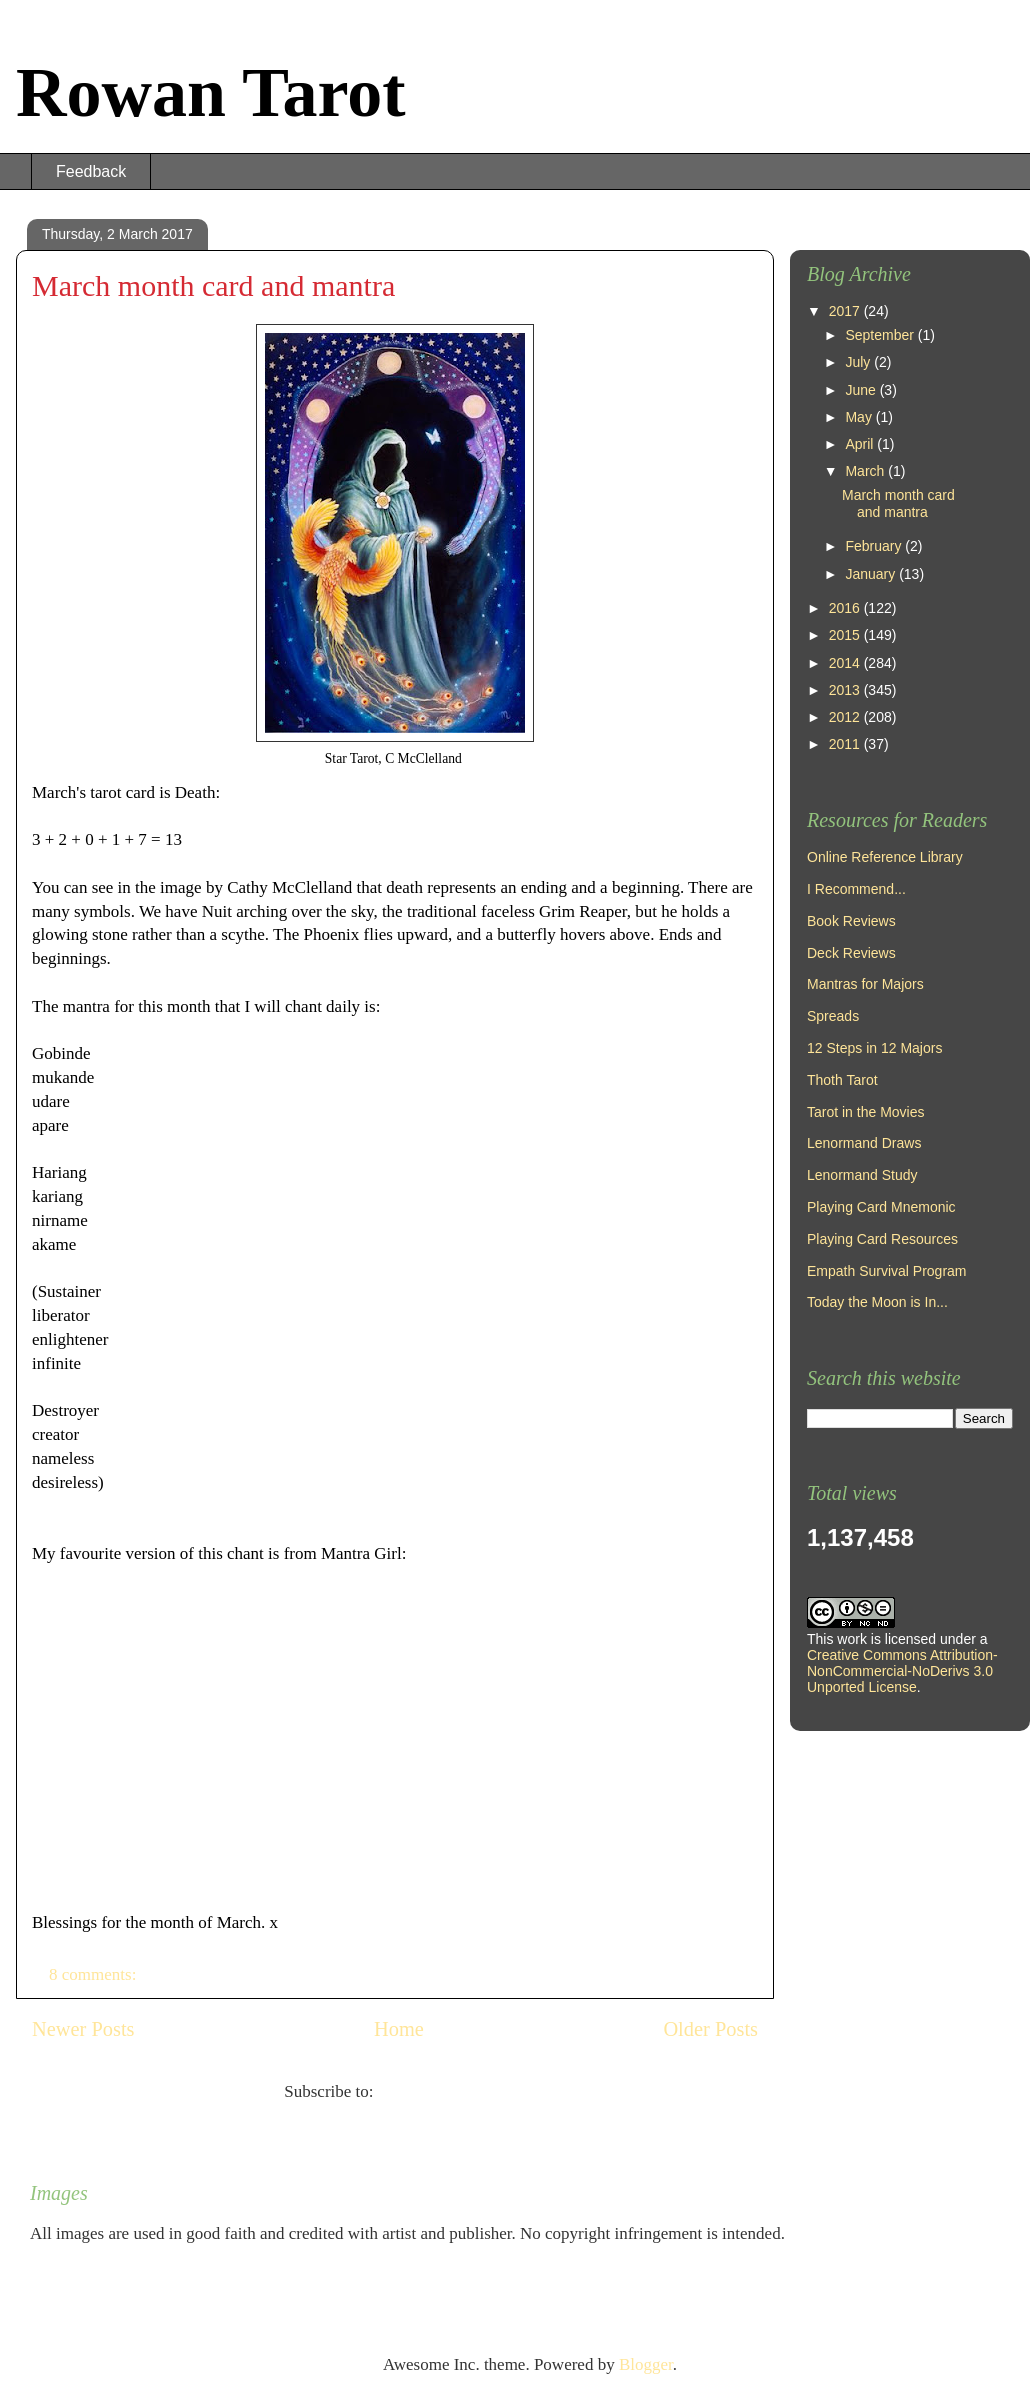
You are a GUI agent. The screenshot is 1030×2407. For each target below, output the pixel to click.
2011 (846, 744)
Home (399, 2029)
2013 (846, 690)
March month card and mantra (213, 285)
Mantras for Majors (865, 984)
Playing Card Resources (882, 1239)
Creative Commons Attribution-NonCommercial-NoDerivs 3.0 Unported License (902, 1671)
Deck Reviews (851, 953)
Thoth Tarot (842, 1080)
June (862, 390)
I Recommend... (856, 889)
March (866, 471)
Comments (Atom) (442, 2091)
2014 (846, 663)
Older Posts (710, 2029)
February (875, 546)
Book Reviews (851, 921)
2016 (846, 608)
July (859, 362)
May (860, 417)
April (861, 444)
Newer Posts (83, 2029)
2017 (846, 311)
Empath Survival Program (887, 1271)
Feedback (91, 171)
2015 (846, 635)
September (881, 335)
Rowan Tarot (211, 92)
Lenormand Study (862, 1175)
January (872, 574)
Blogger (646, 2364)
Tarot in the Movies (866, 1112)
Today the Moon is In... (877, 1302)
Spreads (833, 1016)
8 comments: (95, 1974)
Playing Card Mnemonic (881, 1207)
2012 (846, 717)
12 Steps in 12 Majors (874, 1048)
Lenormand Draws (864, 1143)
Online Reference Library (885, 857)
